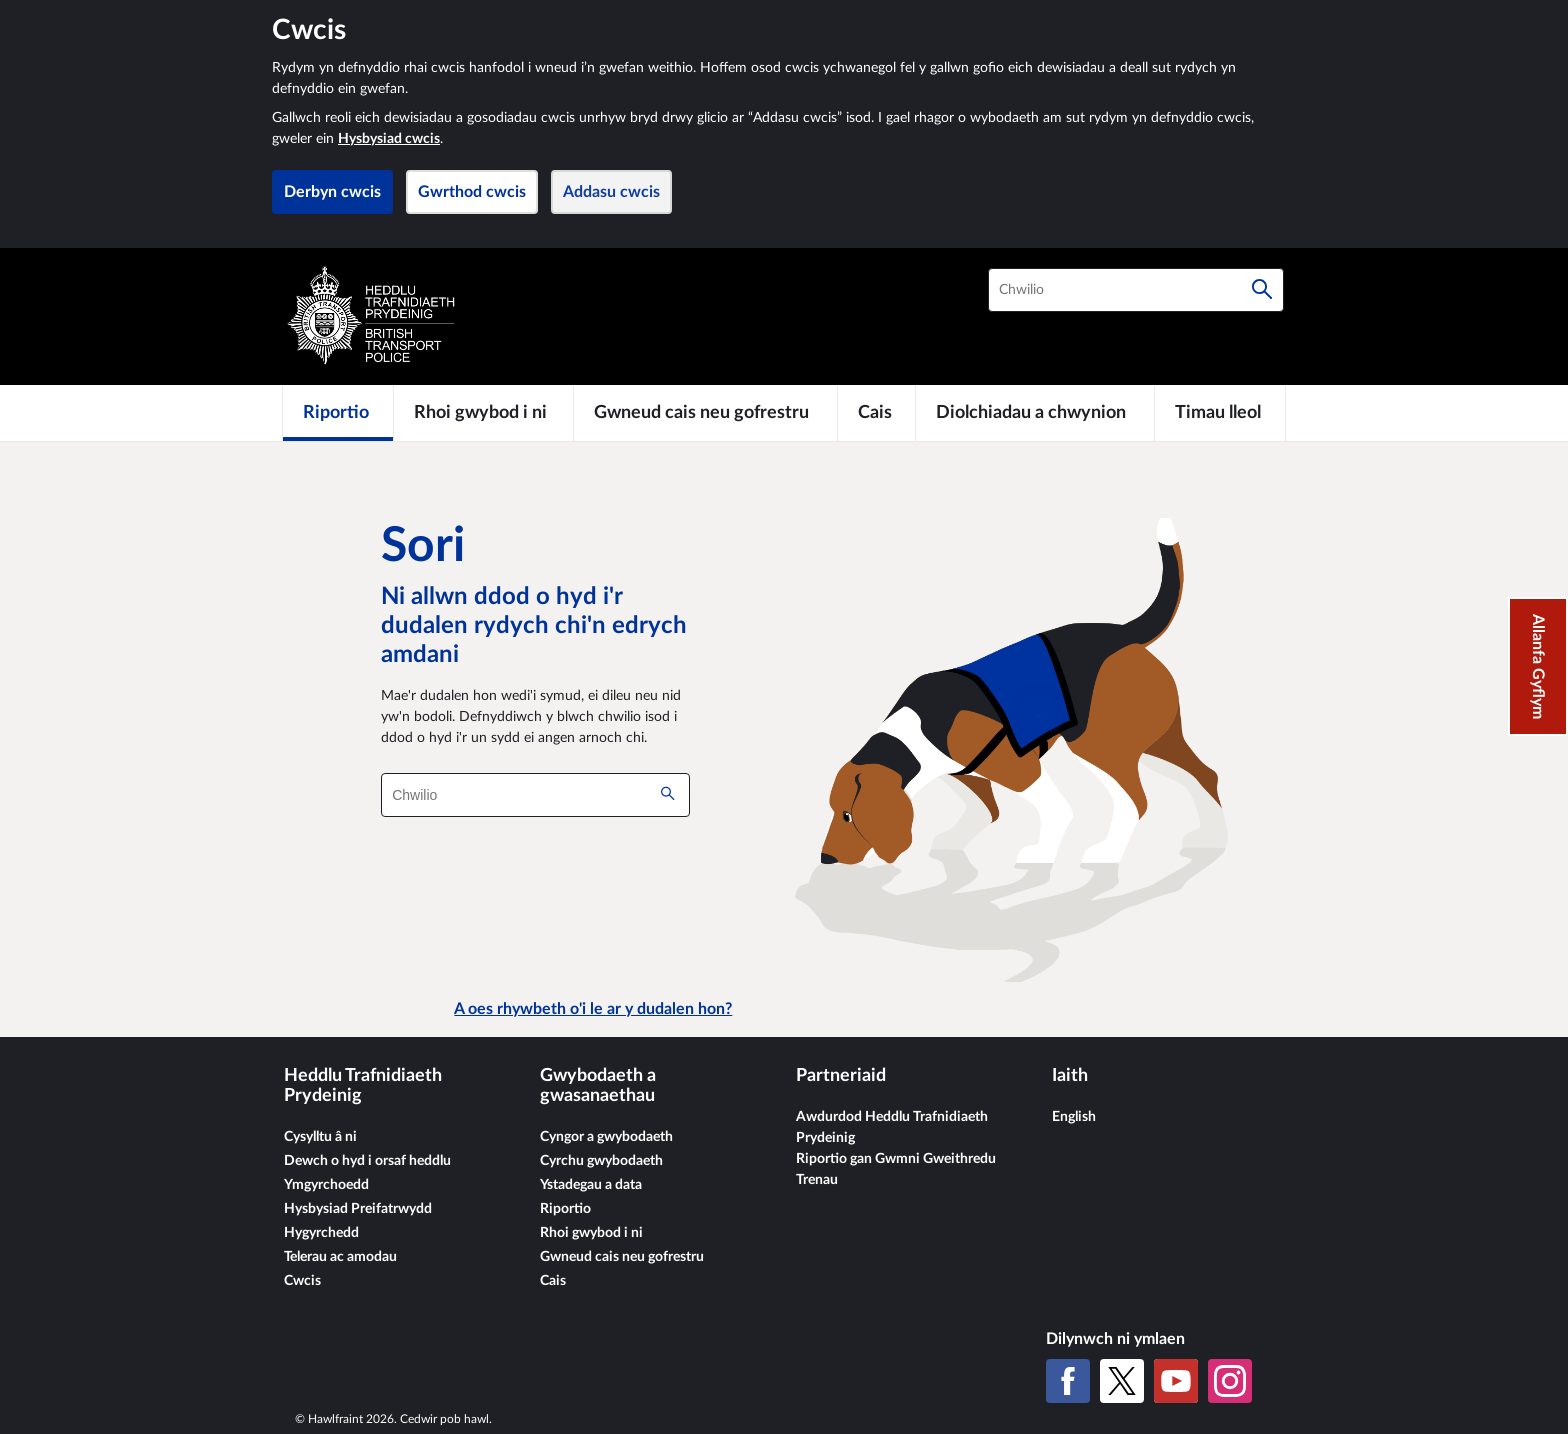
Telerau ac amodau (340, 1257)
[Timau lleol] (1220, 413)
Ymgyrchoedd (326, 1185)
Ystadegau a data (591, 1185)
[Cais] (876, 413)
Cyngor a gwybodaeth (606, 1137)
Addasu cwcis (611, 192)
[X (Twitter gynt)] (1122, 1381)
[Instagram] (1230, 1381)
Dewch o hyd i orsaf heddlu (367, 1161)
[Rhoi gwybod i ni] (483, 413)
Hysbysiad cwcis (389, 139)
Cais (553, 1281)
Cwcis (302, 1281)
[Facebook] (1068, 1381)
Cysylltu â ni (320, 1137)
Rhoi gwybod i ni (591, 1233)
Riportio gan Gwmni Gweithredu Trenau (896, 1169)
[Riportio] (338, 413)
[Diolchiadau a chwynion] (1035, 413)
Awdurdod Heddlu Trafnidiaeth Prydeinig (892, 1127)
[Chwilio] (1262, 290)
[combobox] (1136, 290)
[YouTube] (1176, 1381)
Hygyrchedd (321, 1233)
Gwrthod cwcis (472, 192)
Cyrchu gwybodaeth (601, 1161)
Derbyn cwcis (332, 192)
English (1074, 1117)
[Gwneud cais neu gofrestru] (706, 413)
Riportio (565, 1209)
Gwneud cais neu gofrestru (622, 1257)
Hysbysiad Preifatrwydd (358, 1209)
